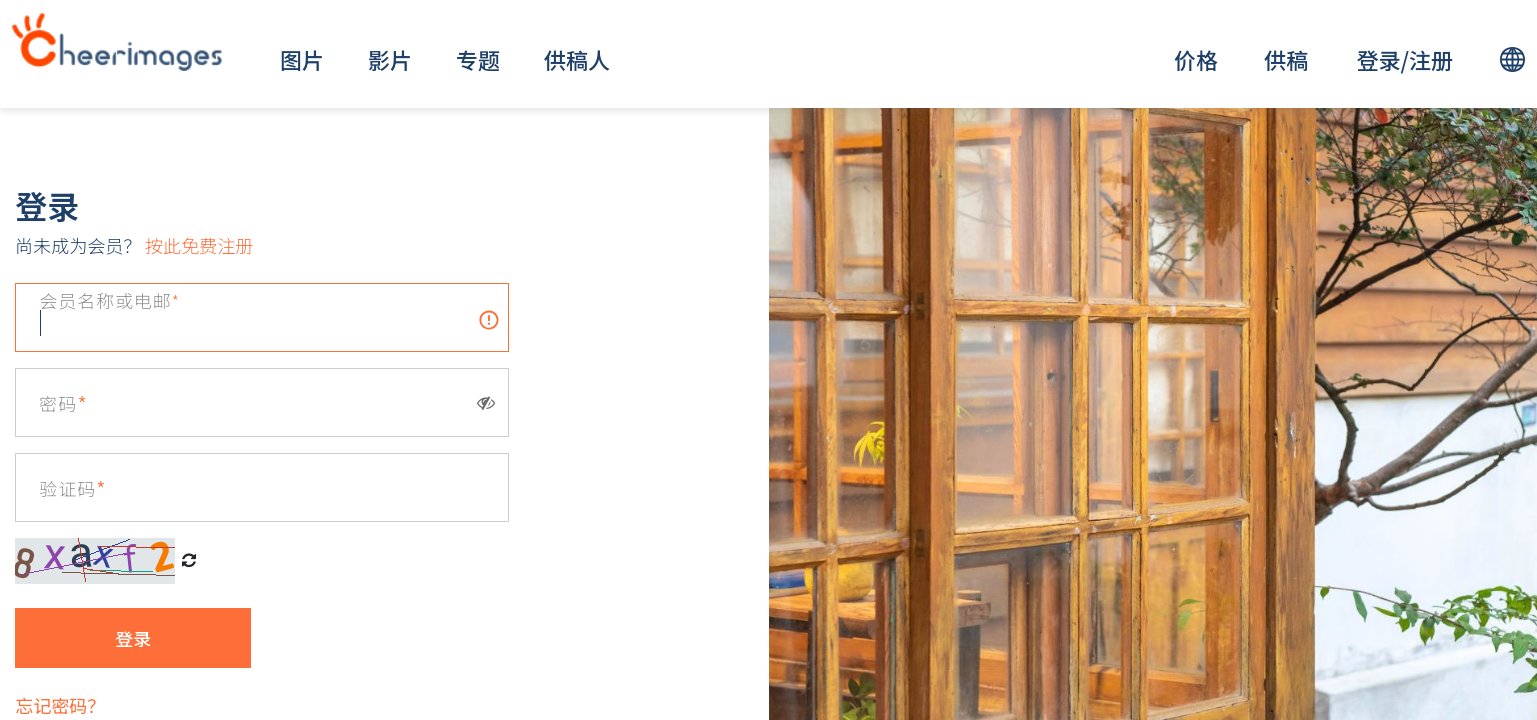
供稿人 (577, 59)
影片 (390, 59)
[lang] (1512, 59)
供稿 (1286, 59)
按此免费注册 (197, 245)
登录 (1378, 59)
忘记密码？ (60, 705)
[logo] (117, 42)
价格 (1196, 59)
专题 (478, 59)
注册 (1431, 59)
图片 (302, 59)
